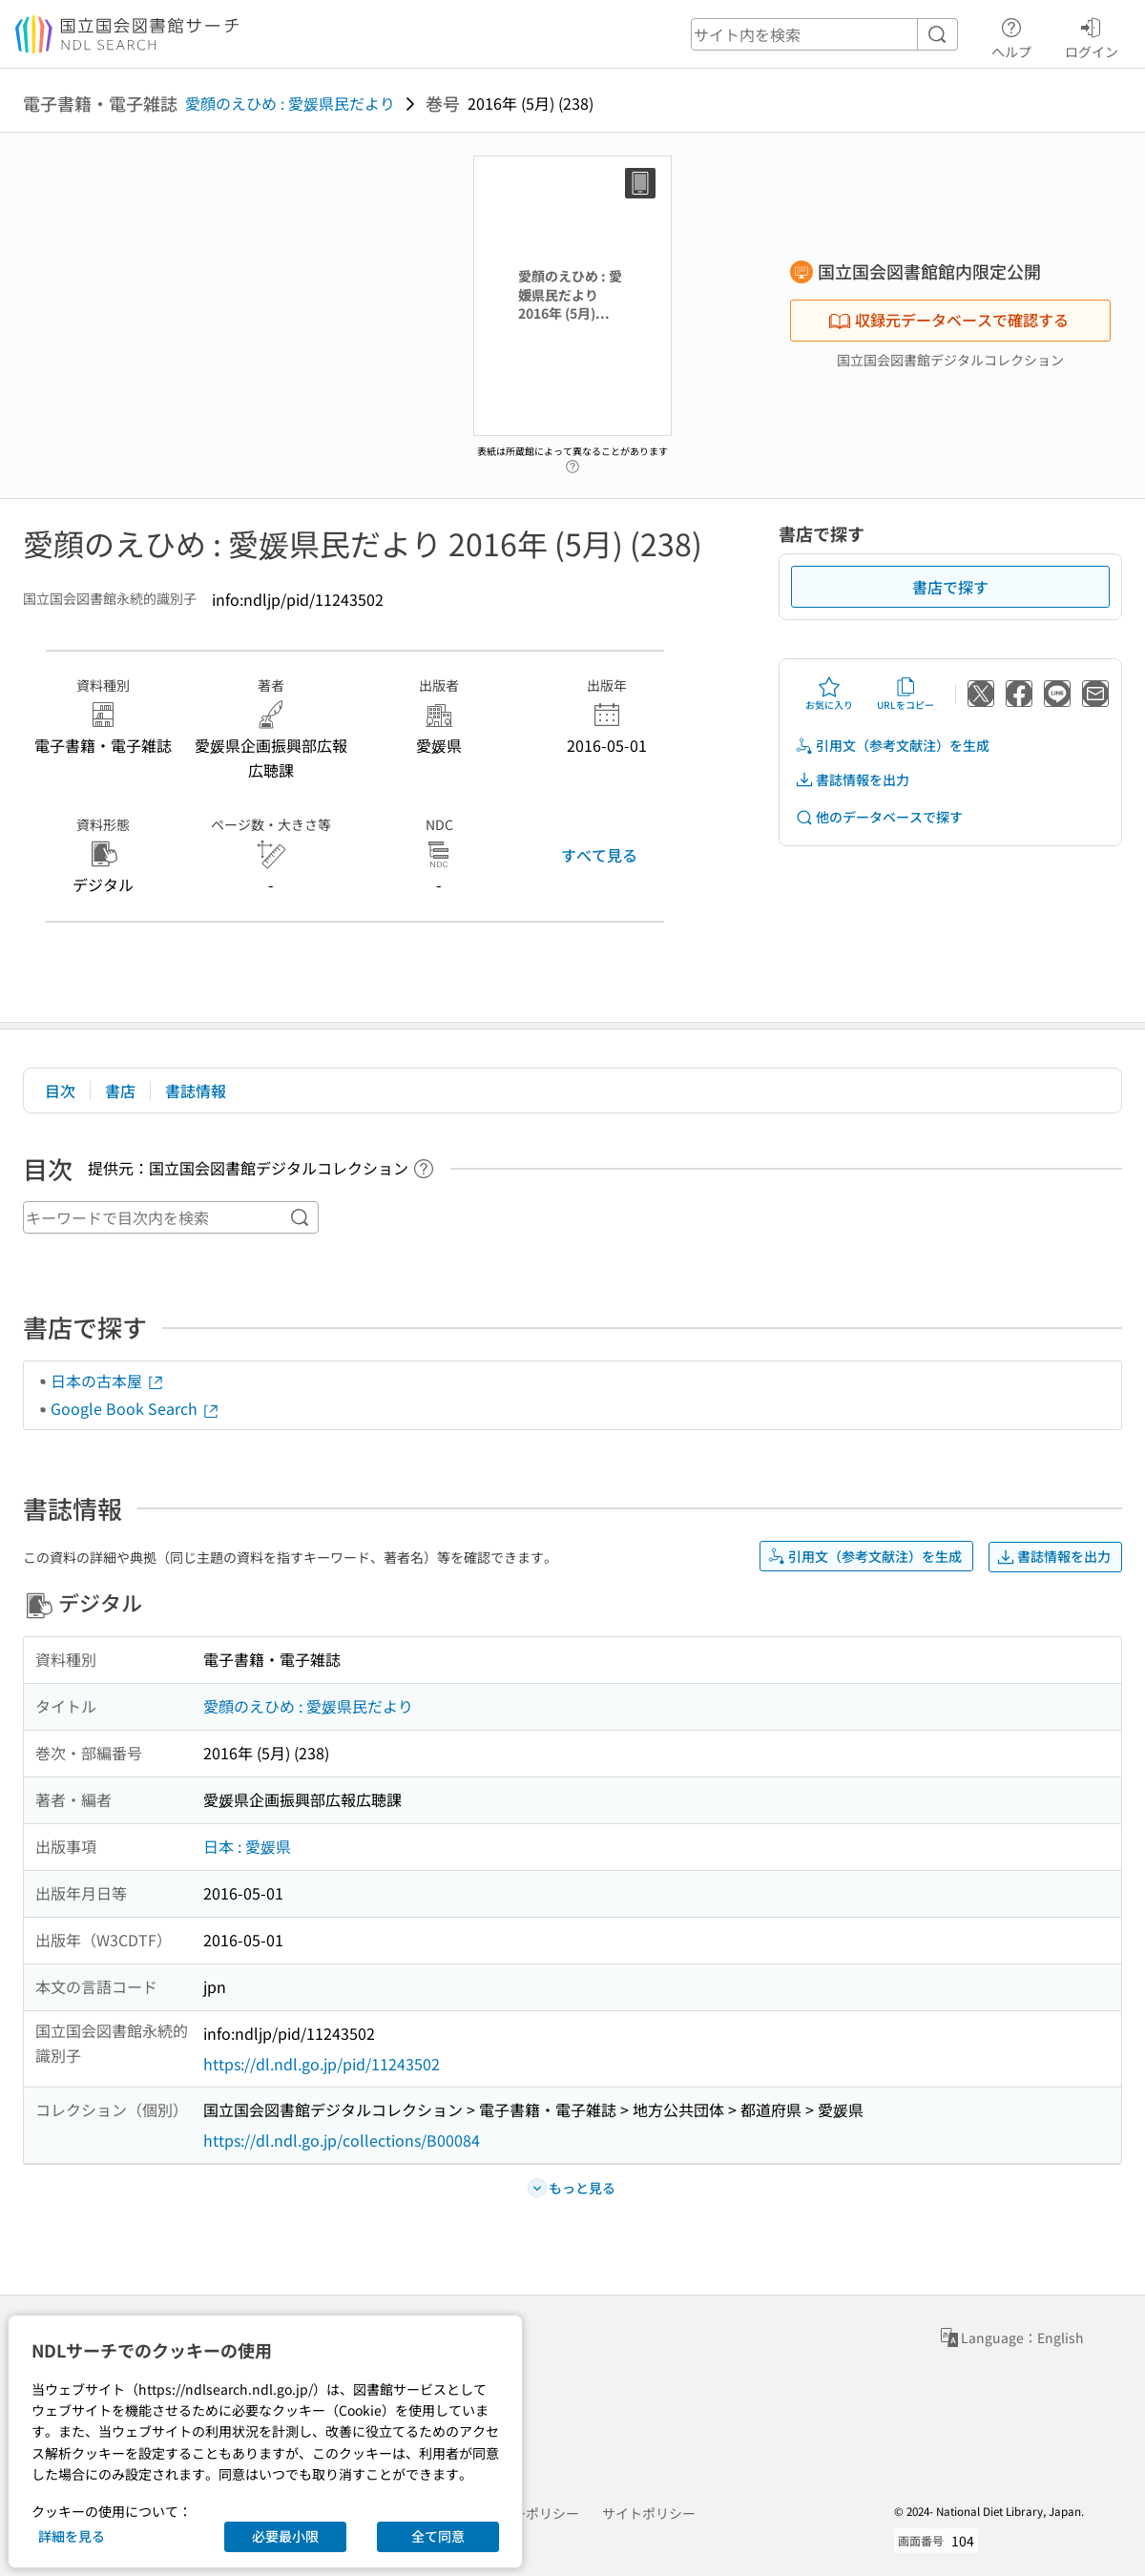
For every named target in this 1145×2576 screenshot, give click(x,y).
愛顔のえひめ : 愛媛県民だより (290, 103)
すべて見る (599, 854)
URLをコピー (905, 693)
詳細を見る (71, 2535)
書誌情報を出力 (852, 780)
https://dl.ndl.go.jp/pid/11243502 (321, 2063)
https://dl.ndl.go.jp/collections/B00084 (341, 2140)
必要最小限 (285, 2535)
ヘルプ (1011, 35)
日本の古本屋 (108, 1380)
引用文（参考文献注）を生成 (892, 746)
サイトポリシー (649, 2513)
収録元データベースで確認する (948, 319)
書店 (120, 1090)
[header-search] (824, 34)
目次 (60, 1090)
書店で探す (950, 586)
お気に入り (829, 693)
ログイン (1091, 35)
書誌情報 (195, 1090)
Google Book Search (135, 1408)
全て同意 (438, 2535)
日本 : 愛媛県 (247, 1846)
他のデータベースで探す (879, 817)
